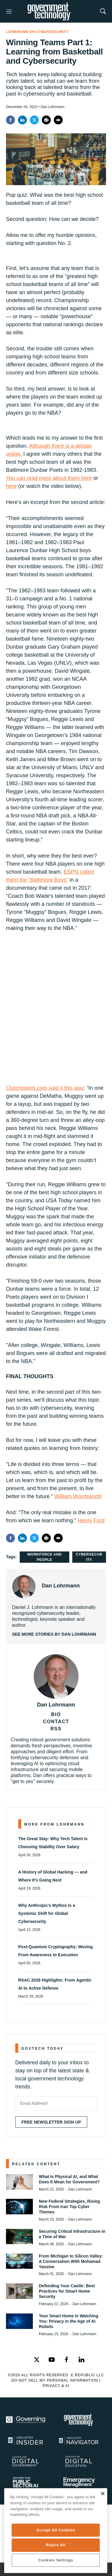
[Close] (102, 2494)
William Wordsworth (78, 1496)
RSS (56, 1728)
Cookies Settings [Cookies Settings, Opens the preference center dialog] (55, 2560)
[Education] (82, 2461)
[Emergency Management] (82, 2482)
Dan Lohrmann (61, 1586)
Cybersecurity (89, 1557)
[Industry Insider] (29, 2440)
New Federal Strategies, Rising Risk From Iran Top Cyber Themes (69, 2206)
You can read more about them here (49, 478)
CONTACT (56, 1721)
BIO (56, 1714)
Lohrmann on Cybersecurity (37, 32)
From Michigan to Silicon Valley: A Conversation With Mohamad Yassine (71, 2261)
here (11, 486)
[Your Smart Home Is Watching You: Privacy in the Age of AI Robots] (19, 2321)
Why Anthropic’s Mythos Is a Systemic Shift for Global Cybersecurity (46, 1913)
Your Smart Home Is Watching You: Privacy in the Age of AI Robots (68, 2321)
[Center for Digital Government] (29, 2461)
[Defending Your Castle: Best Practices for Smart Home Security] (19, 2291)
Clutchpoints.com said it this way (45, 1088)
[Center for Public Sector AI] (29, 2482)
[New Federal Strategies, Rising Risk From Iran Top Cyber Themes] (19, 2206)
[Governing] (29, 2419)
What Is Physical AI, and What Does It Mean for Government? (69, 2179)
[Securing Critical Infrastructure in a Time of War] (19, 2236)
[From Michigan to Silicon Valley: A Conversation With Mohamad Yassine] (19, 2261)
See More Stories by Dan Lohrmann (54, 1634)
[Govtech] (82, 2419)
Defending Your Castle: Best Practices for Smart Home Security (67, 2291)
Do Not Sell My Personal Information (55, 2380)
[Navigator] (82, 2440)
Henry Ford (91, 1520)
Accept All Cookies (55, 2530)
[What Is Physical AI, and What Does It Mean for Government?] (19, 2181)
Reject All (56, 2545)
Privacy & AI (56, 2386)
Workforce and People (44, 1557)
